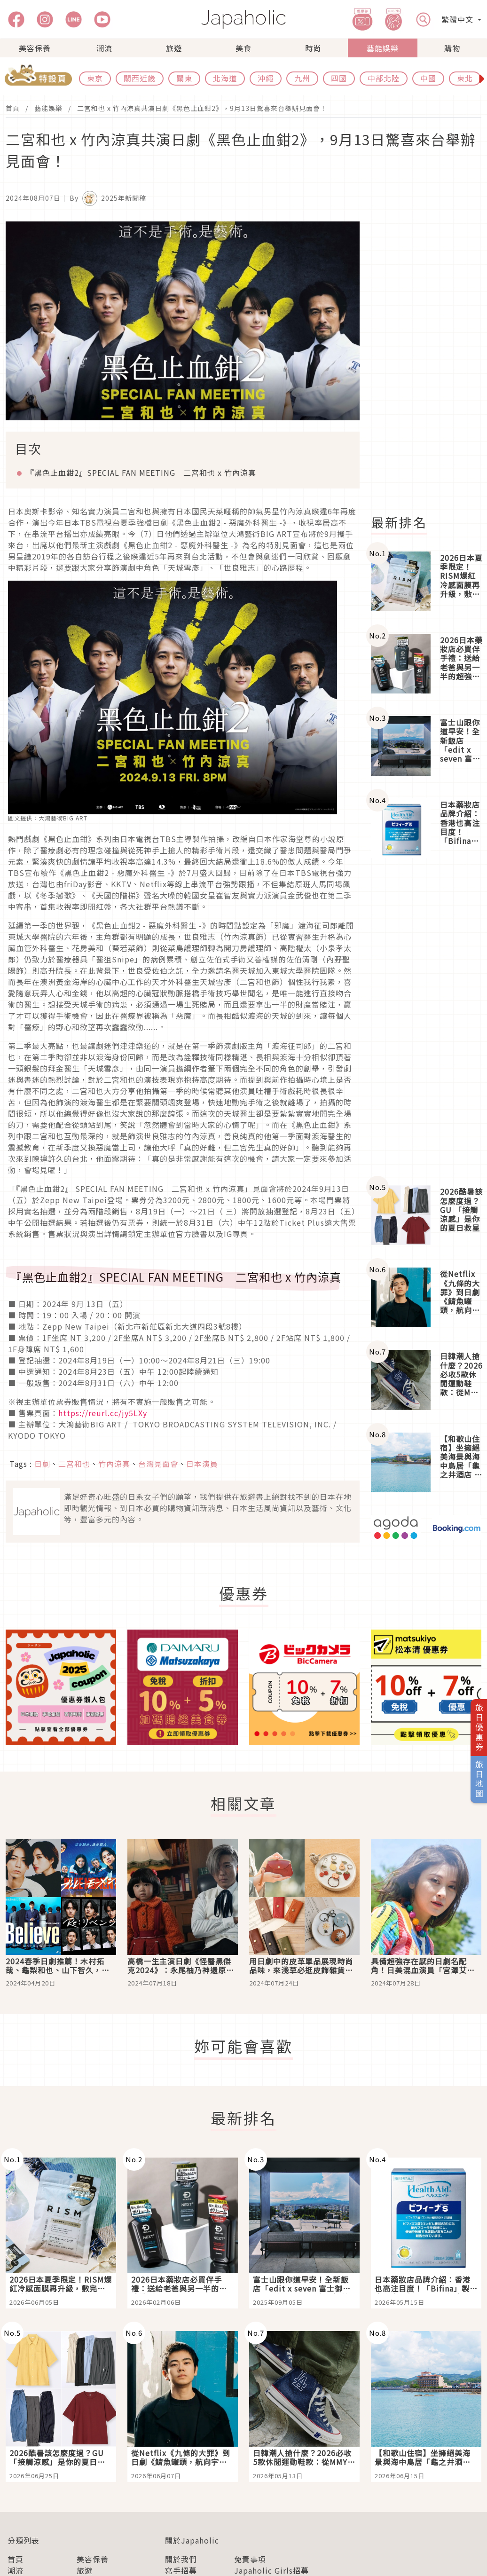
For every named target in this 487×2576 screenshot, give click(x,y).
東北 (465, 78)
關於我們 (181, 2559)
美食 (243, 48)
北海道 (225, 78)
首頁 (13, 108)
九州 (302, 78)
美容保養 (35, 48)
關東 (184, 78)
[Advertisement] (425, 1022)
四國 (339, 78)
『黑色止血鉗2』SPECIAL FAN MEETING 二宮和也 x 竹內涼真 (141, 472)
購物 (452, 48)
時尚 (313, 48)
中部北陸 (384, 78)
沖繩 (266, 78)
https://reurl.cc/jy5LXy (102, 1412)
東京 (95, 78)
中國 (428, 78)
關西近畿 (140, 78)
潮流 (104, 48)
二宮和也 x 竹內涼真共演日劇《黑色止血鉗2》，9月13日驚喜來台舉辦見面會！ (202, 108)
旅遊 (174, 48)
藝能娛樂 (383, 48)
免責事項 (250, 2559)
